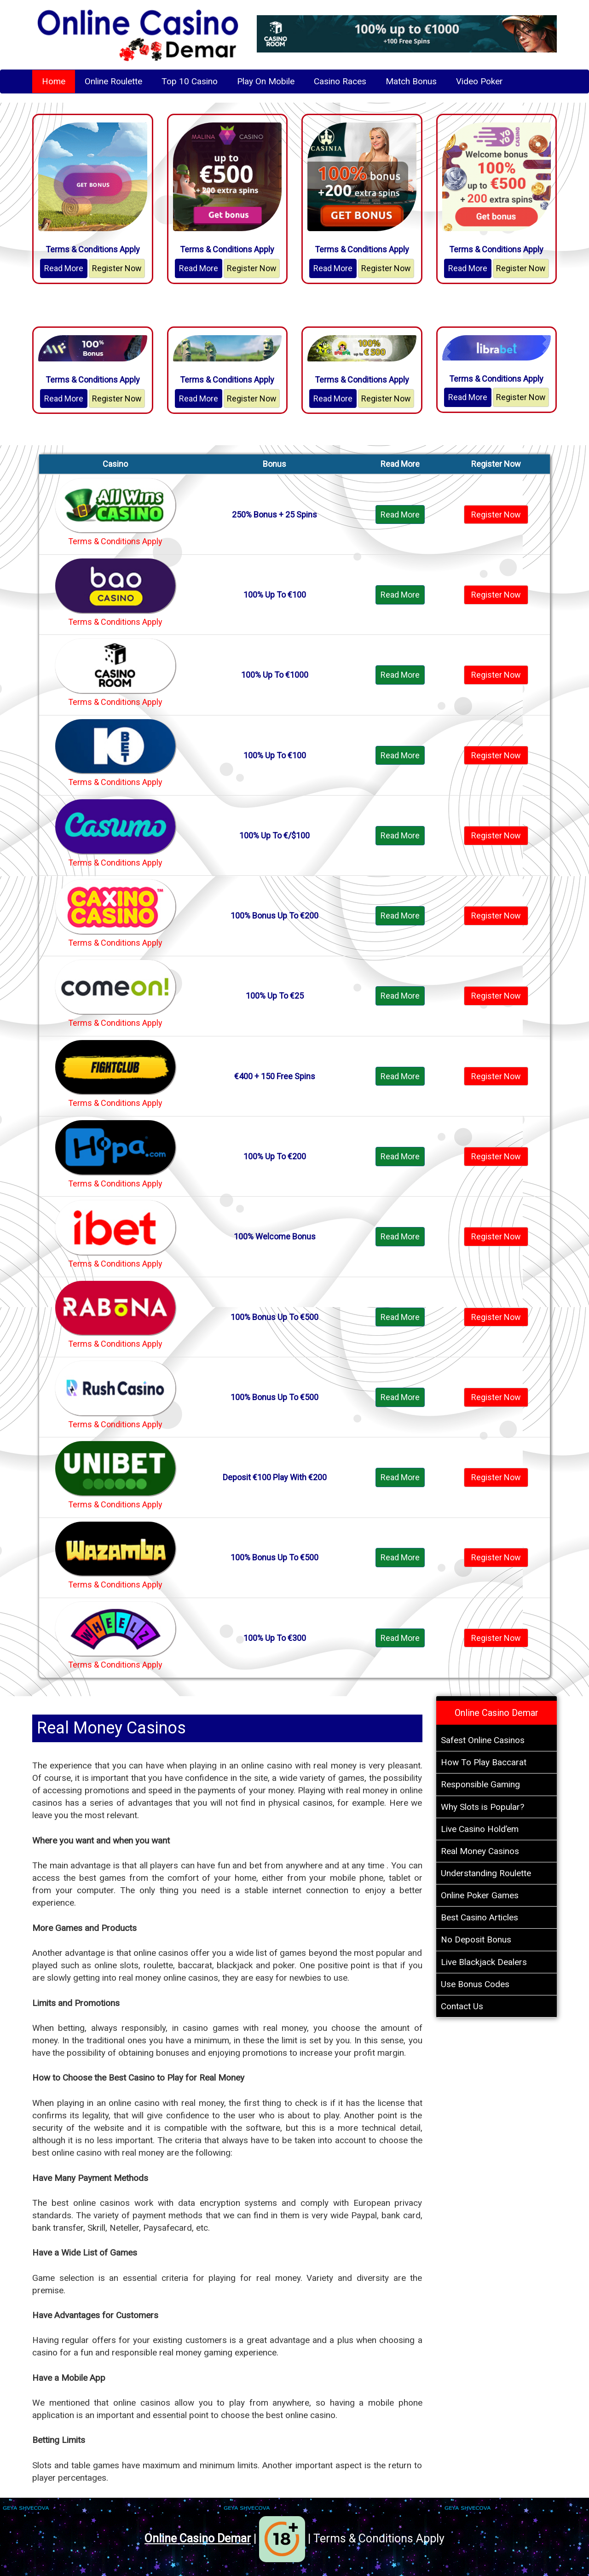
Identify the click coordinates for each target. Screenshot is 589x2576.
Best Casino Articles (479, 1917)
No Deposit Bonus (476, 1939)
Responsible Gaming (480, 1784)
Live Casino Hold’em (480, 1829)
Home (53, 81)
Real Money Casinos (480, 1851)
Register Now (117, 268)
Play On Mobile (265, 81)
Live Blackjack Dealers (484, 1962)
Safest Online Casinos (483, 1740)
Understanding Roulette (486, 1873)
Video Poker (479, 81)
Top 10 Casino (190, 81)
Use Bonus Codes (475, 1984)
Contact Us (462, 2006)
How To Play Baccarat (483, 1762)
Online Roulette (113, 81)
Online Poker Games (480, 1895)
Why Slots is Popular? (482, 1807)
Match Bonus (411, 81)
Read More (63, 268)
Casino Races (340, 81)
